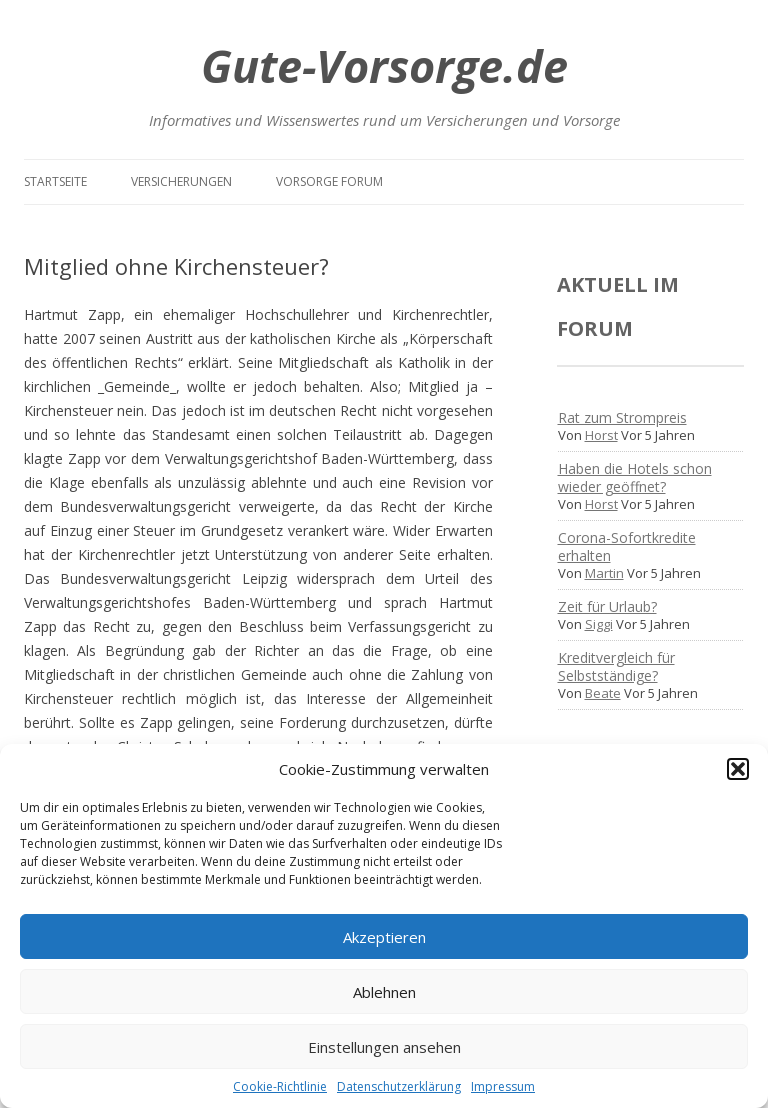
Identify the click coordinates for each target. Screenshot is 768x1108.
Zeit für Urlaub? (607, 606)
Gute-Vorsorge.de (384, 65)
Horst (601, 435)
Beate (603, 693)
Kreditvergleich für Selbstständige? (616, 666)
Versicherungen (181, 181)
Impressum (503, 1086)
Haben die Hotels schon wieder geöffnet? (635, 477)
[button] (738, 769)
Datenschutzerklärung (399, 1086)
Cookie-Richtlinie (280, 1086)
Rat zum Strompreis (622, 417)
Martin (604, 573)
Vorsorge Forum (329, 181)
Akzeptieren (384, 937)
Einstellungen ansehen (384, 1047)
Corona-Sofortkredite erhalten (627, 546)
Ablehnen (384, 992)
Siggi (599, 624)
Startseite (55, 181)
